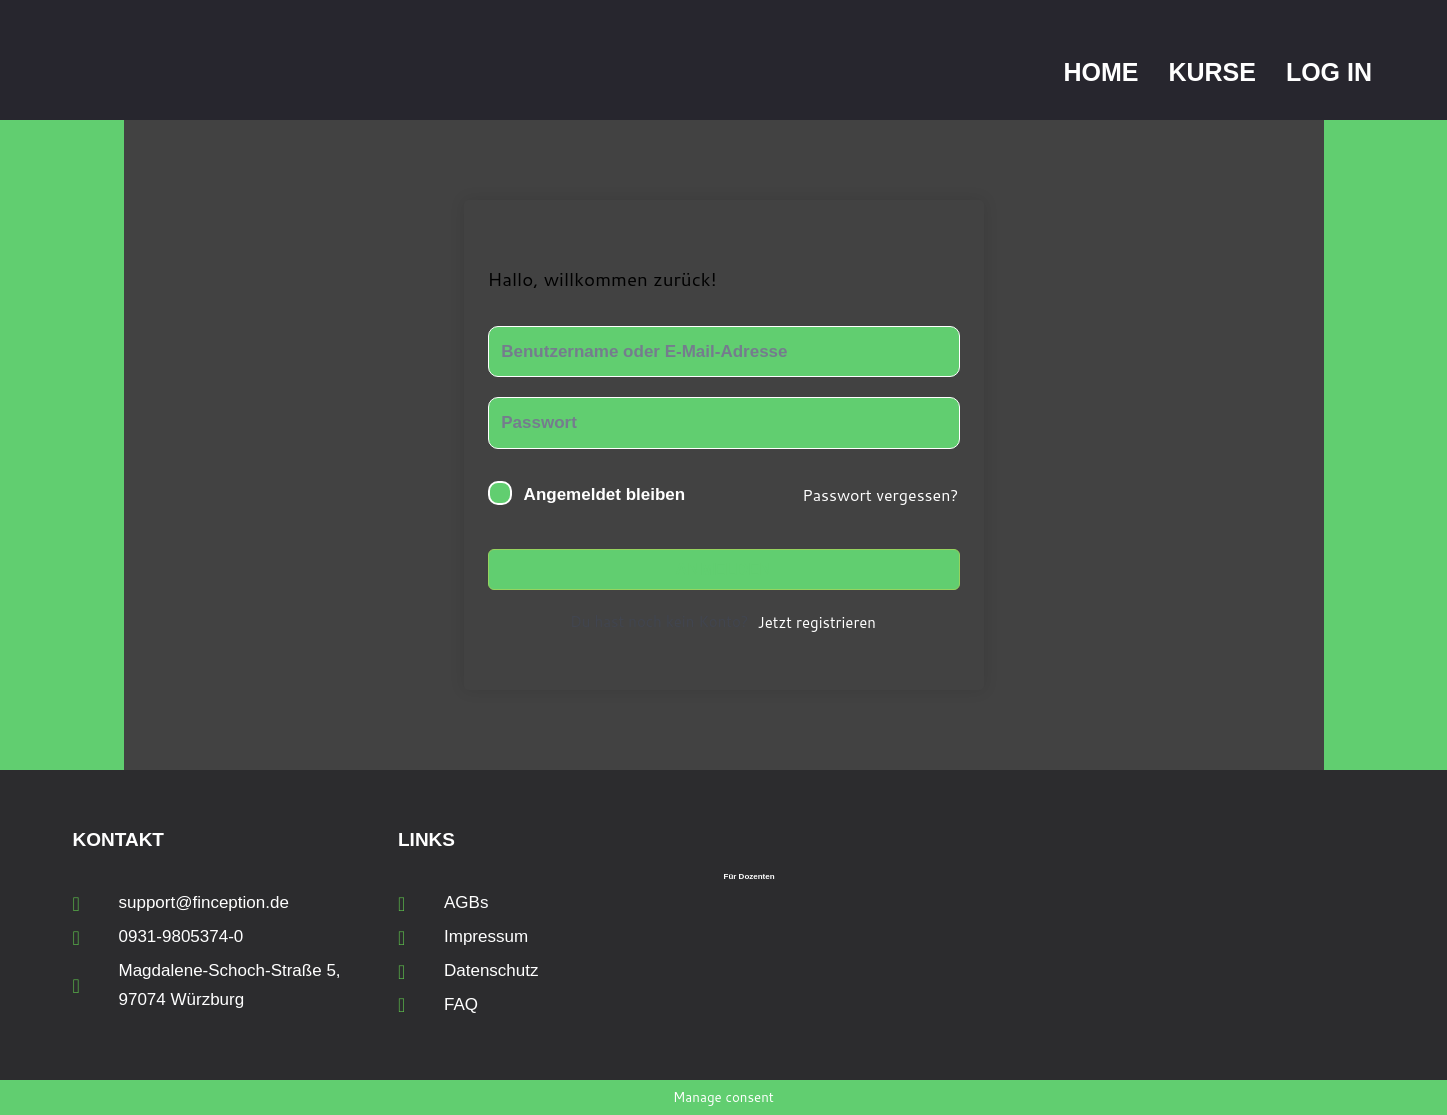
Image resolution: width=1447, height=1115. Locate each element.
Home (1100, 72)
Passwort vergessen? (880, 494)
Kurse (1212, 72)
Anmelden (723, 569)
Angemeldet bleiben (605, 494)
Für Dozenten (749, 876)
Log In (1329, 72)
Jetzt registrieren (817, 622)
